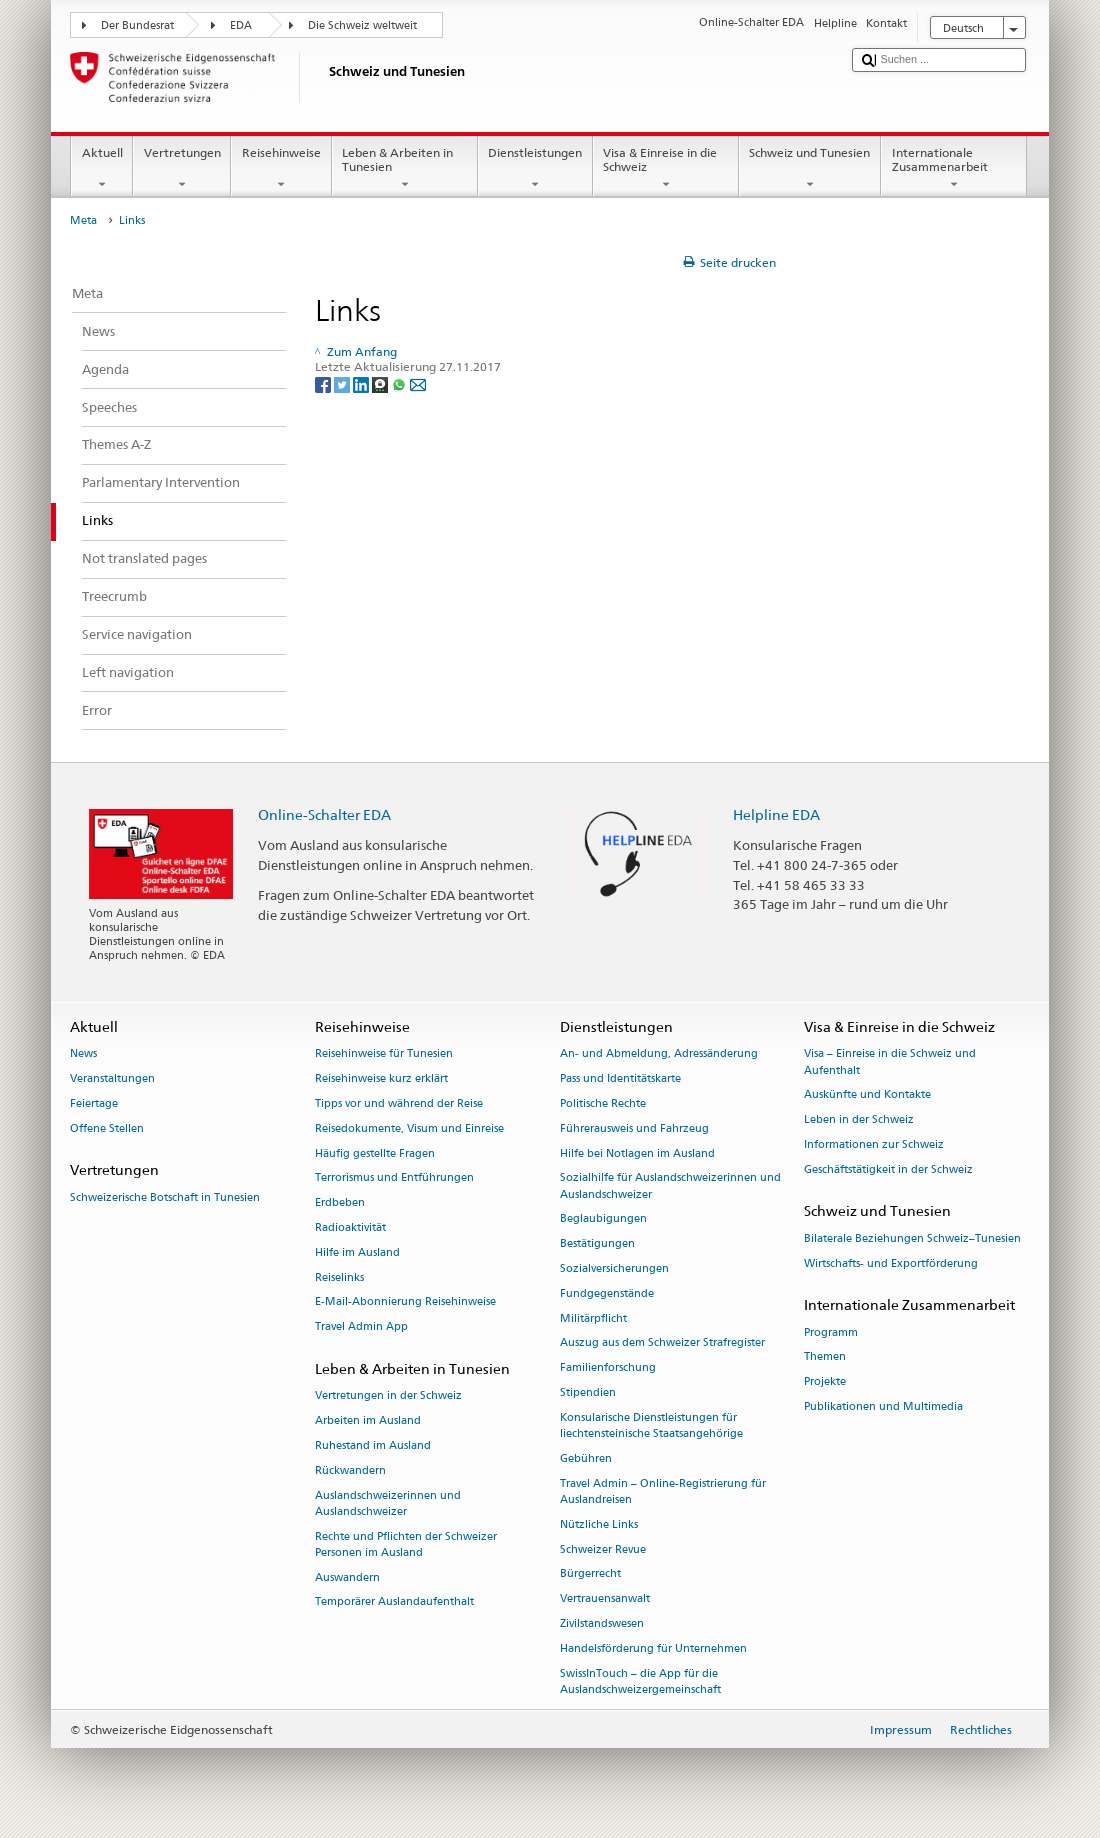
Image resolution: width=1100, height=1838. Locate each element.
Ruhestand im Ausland (373, 1445)
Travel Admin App (361, 1327)
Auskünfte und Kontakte (867, 1095)
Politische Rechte (603, 1103)
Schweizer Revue (603, 1549)
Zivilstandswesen (602, 1623)
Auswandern (347, 1577)
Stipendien (588, 1392)
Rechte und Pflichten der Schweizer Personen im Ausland (406, 1544)
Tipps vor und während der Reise (399, 1103)
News (83, 1054)
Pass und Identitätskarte (620, 1079)
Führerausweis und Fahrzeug (634, 1128)
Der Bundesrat (137, 25)
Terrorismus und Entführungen (394, 1178)
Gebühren (586, 1458)
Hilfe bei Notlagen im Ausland (637, 1153)
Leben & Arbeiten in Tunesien (405, 169)
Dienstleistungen (535, 169)
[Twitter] (343, 383)
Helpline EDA (776, 814)
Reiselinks (339, 1277)
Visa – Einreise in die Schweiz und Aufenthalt (890, 1062)
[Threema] (381, 383)
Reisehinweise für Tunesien (384, 1054)
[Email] (418, 383)
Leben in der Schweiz (859, 1120)
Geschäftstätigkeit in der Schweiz (888, 1169)
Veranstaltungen (112, 1079)
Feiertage (94, 1103)
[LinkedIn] (362, 383)
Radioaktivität (350, 1227)
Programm (831, 1332)
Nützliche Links (599, 1524)
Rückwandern (350, 1470)
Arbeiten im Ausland (368, 1420)
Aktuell (102, 169)
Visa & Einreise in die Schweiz (666, 169)
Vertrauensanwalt (605, 1599)
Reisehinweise (281, 169)
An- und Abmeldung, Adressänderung (659, 1054)
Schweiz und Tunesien (810, 169)
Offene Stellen (107, 1128)
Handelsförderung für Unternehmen (653, 1648)
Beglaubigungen (603, 1219)
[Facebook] (324, 383)
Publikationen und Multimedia (883, 1406)
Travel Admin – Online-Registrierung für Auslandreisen (663, 1491)
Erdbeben (340, 1203)
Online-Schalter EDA (324, 814)
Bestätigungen (597, 1244)
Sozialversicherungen (614, 1268)
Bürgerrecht (590, 1574)
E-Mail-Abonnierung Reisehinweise (405, 1302)
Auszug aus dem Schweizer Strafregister (662, 1343)
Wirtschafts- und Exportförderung (891, 1263)
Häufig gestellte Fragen (375, 1153)
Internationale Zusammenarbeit (954, 169)
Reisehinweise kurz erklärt (381, 1079)
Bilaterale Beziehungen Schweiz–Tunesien (912, 1238)
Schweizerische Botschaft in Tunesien (165, 1197)
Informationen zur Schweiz (874, 1144)
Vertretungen (182, 169)
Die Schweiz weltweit (362, 25)
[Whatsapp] (400, 383)
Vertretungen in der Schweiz (388, 1396)
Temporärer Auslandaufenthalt (394, 1602)
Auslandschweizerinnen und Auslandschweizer (388, 1503)
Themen (825, 1357)
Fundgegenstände (607, 1293)
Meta (83, 220)
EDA (241, 25)
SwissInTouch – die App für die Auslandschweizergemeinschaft (640, 1681)
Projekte (825, 1382)
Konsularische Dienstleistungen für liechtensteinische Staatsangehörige (651, 1425)
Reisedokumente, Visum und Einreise (409, 1128)
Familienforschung (608, 1368)
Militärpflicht (593, 1318)
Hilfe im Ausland (357, 1252)
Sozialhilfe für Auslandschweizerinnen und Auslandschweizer (670, 1186)
